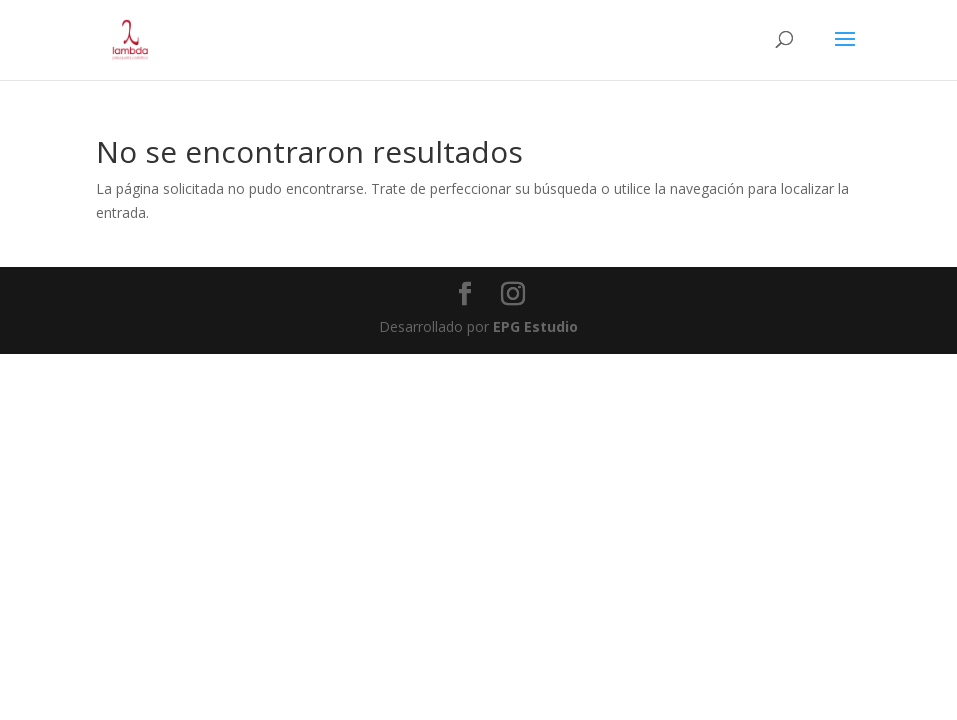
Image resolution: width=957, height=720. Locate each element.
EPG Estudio (535, 326)
